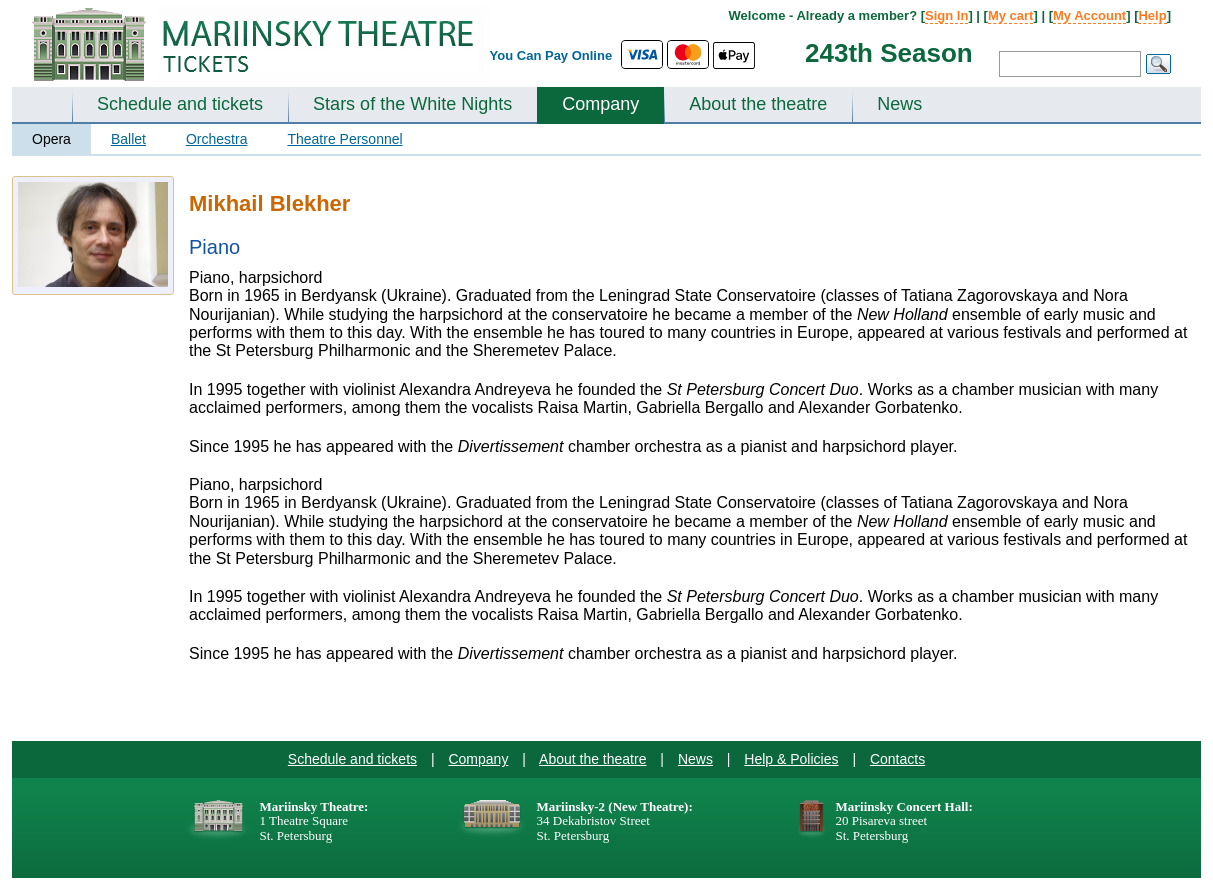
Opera (51, 139)
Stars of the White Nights (412, 104)
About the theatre (758, 104)
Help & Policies (791, 759)
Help (1152, 15)
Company (600, 104)
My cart (1011, 15)
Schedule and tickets (180, 104)
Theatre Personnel (344, 139)
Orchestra (216, 139)
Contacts (897, 759)
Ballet (128, 139)
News (899, 104)
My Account (1089, 15)
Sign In (946, 15)
